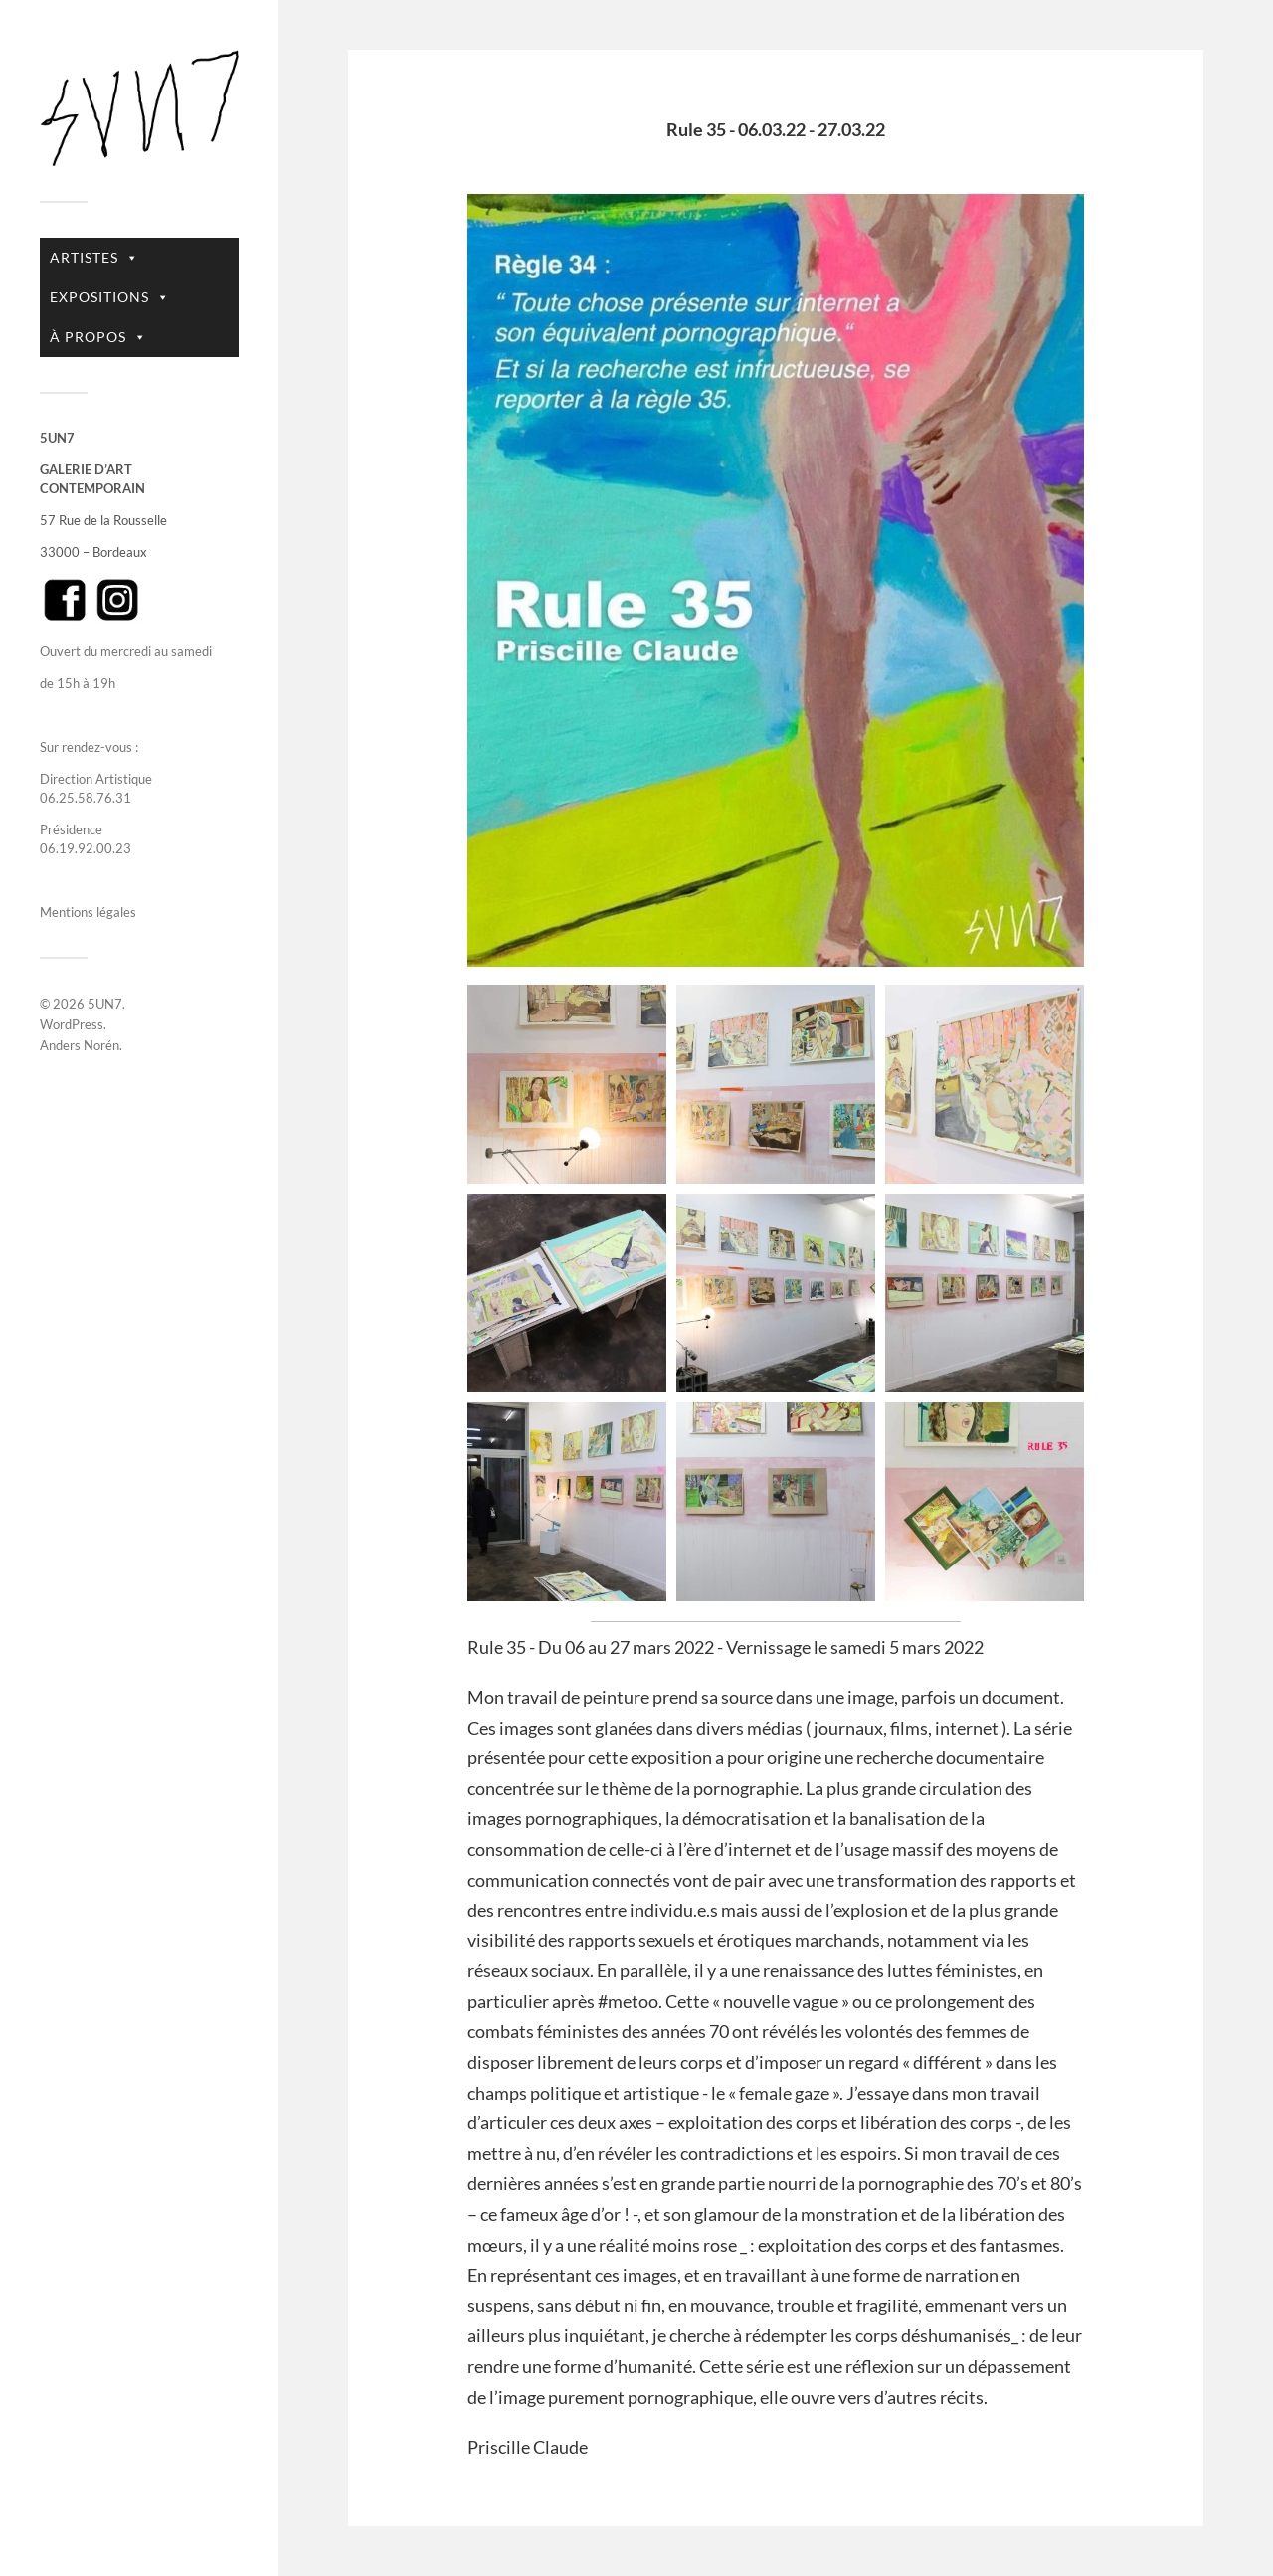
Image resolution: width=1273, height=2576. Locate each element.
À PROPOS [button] (98, 337)
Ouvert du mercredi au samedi (126, 651)
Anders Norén (79, 1045)
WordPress (71, 1024)
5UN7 (105, 1004)
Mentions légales (88, 912)
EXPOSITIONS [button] (110, 297)
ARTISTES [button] (94, 257)
